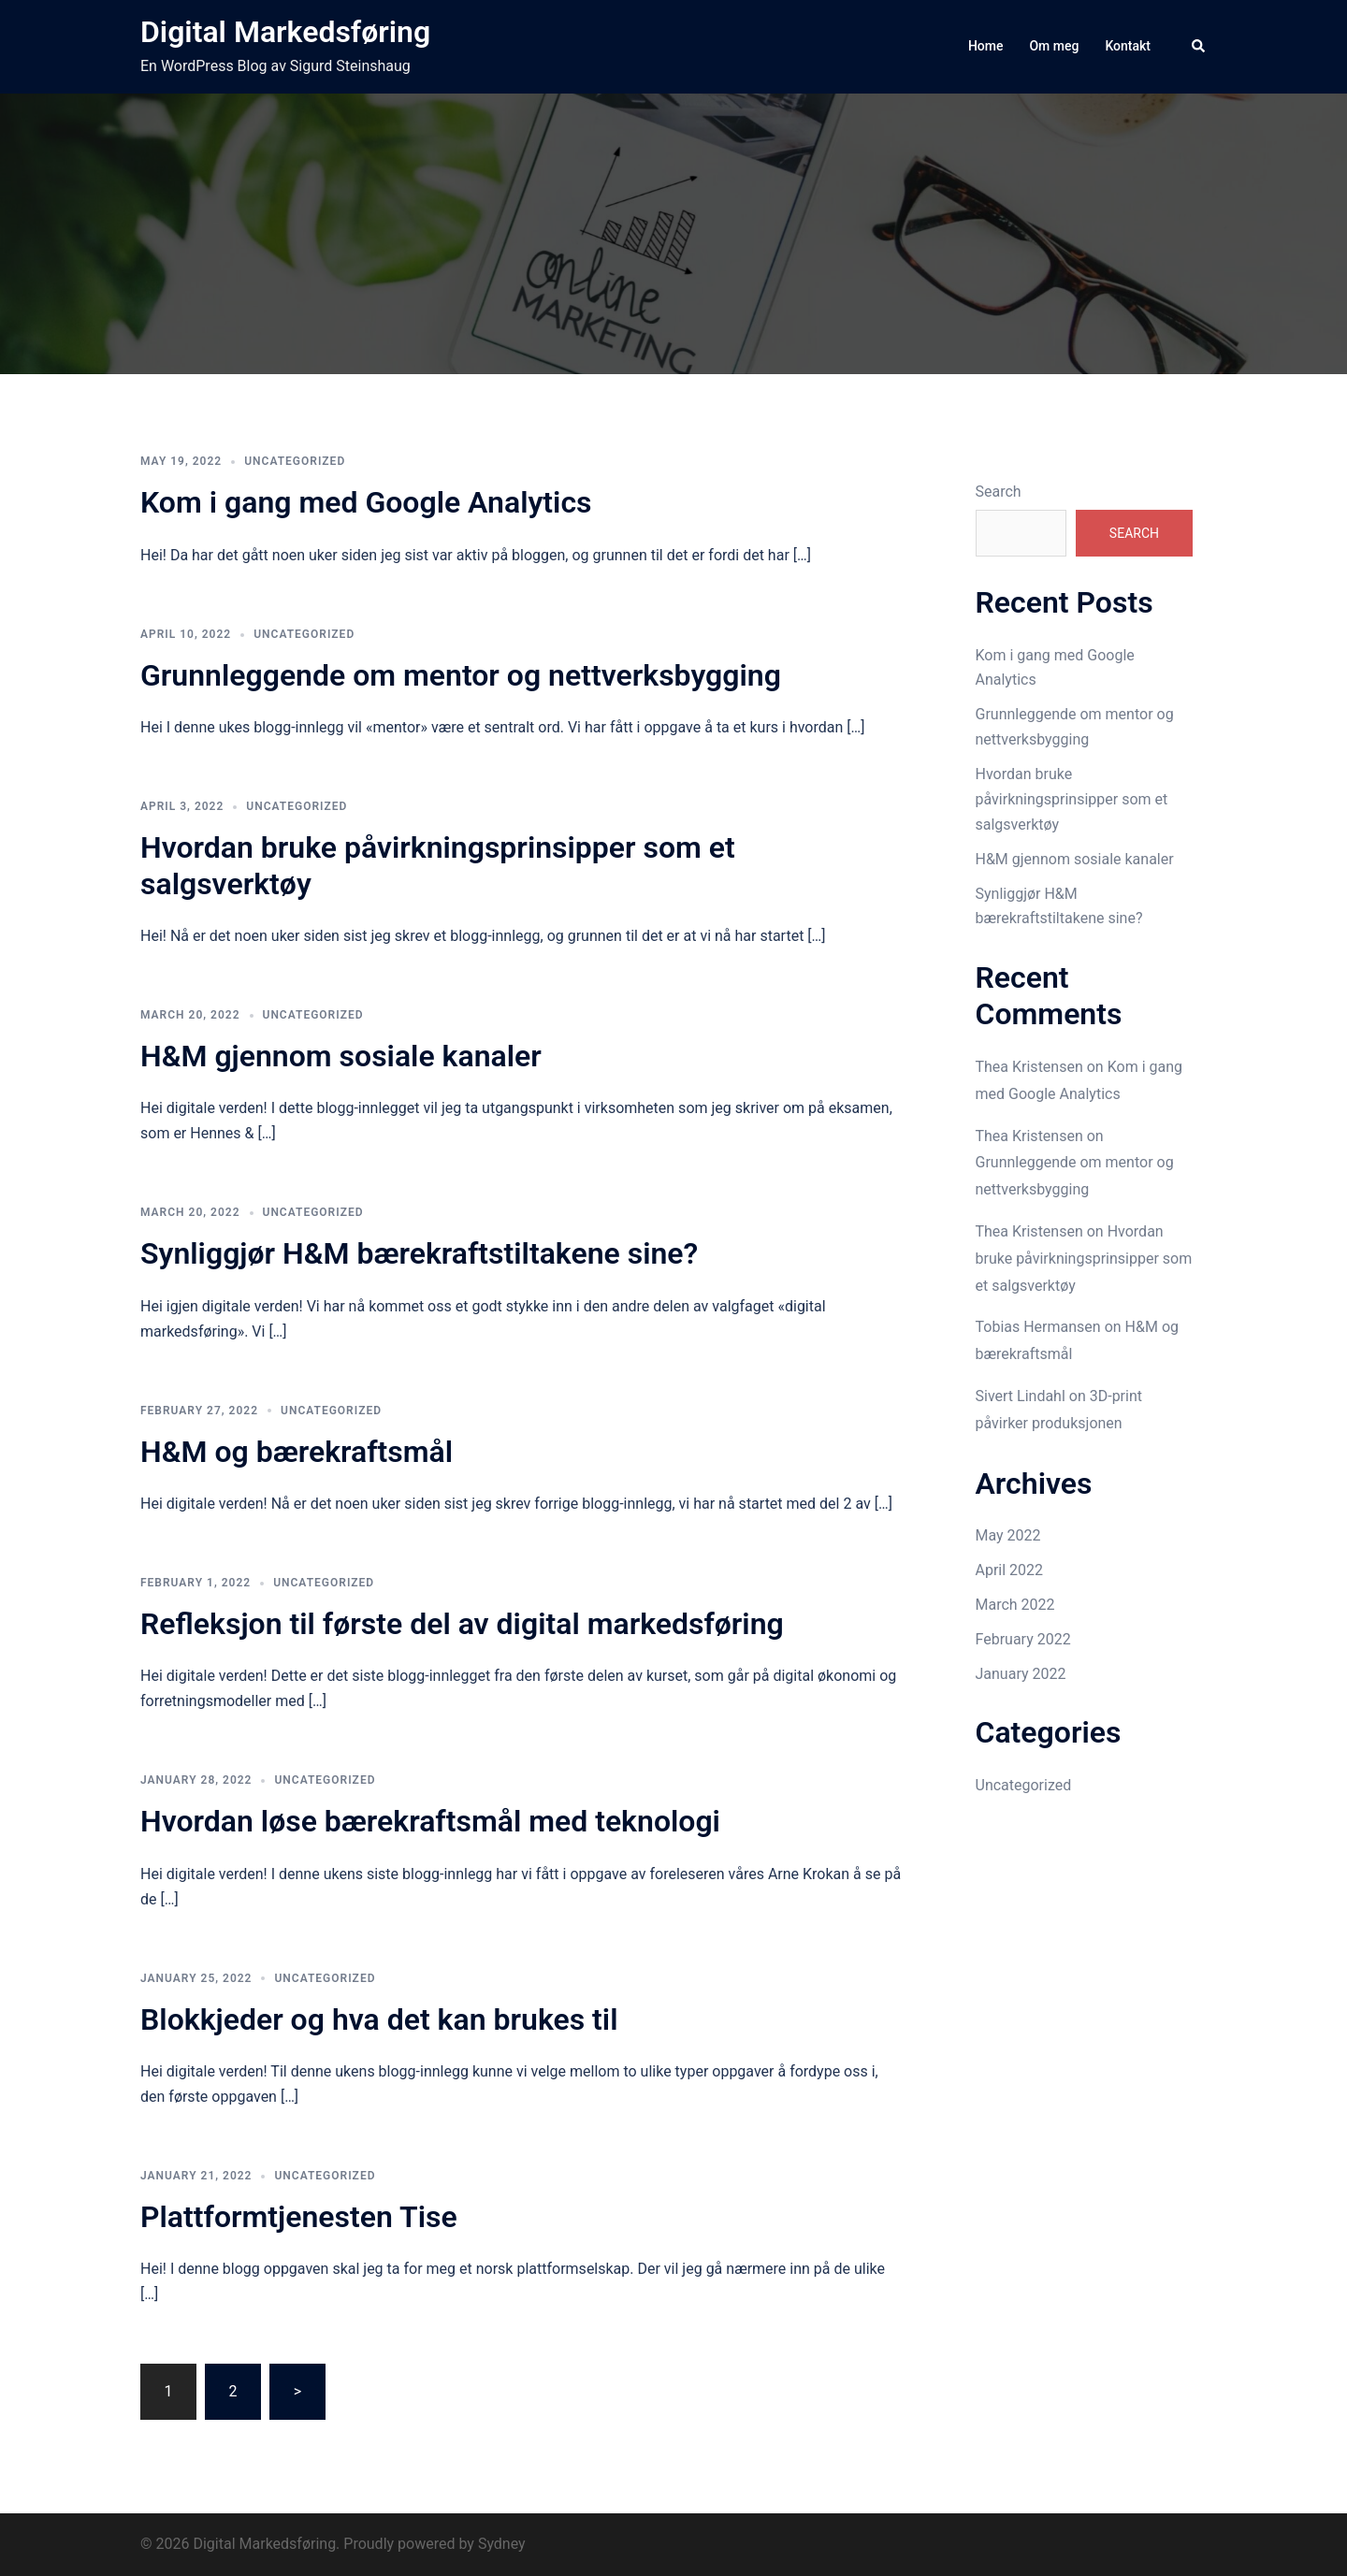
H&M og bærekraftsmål (296, 1451)
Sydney (502, 2544)
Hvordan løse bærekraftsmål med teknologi (430, 1821)
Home (986, 45)
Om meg (1054, 45)
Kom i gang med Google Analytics (366, 502)
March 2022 (1015, 1605)
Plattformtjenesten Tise (298, 2217)
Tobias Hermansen (1038, 1327)
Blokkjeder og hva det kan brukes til (378, 2019)
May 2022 (1008, 1535)
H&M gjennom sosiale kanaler (341, 1056)
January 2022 (1021, 1674)
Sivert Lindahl (1020, 1396)
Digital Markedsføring (285, 32)
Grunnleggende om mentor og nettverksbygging (460, 675)
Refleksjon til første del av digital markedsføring (462, 1624)
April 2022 (1010, 1570)
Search (998, 491)
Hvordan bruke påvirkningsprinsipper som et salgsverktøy (1072, 799)
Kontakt (1128, 45)
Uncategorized (294, 461)
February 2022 (1023, 1639)
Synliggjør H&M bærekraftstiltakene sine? (419, 1253)
